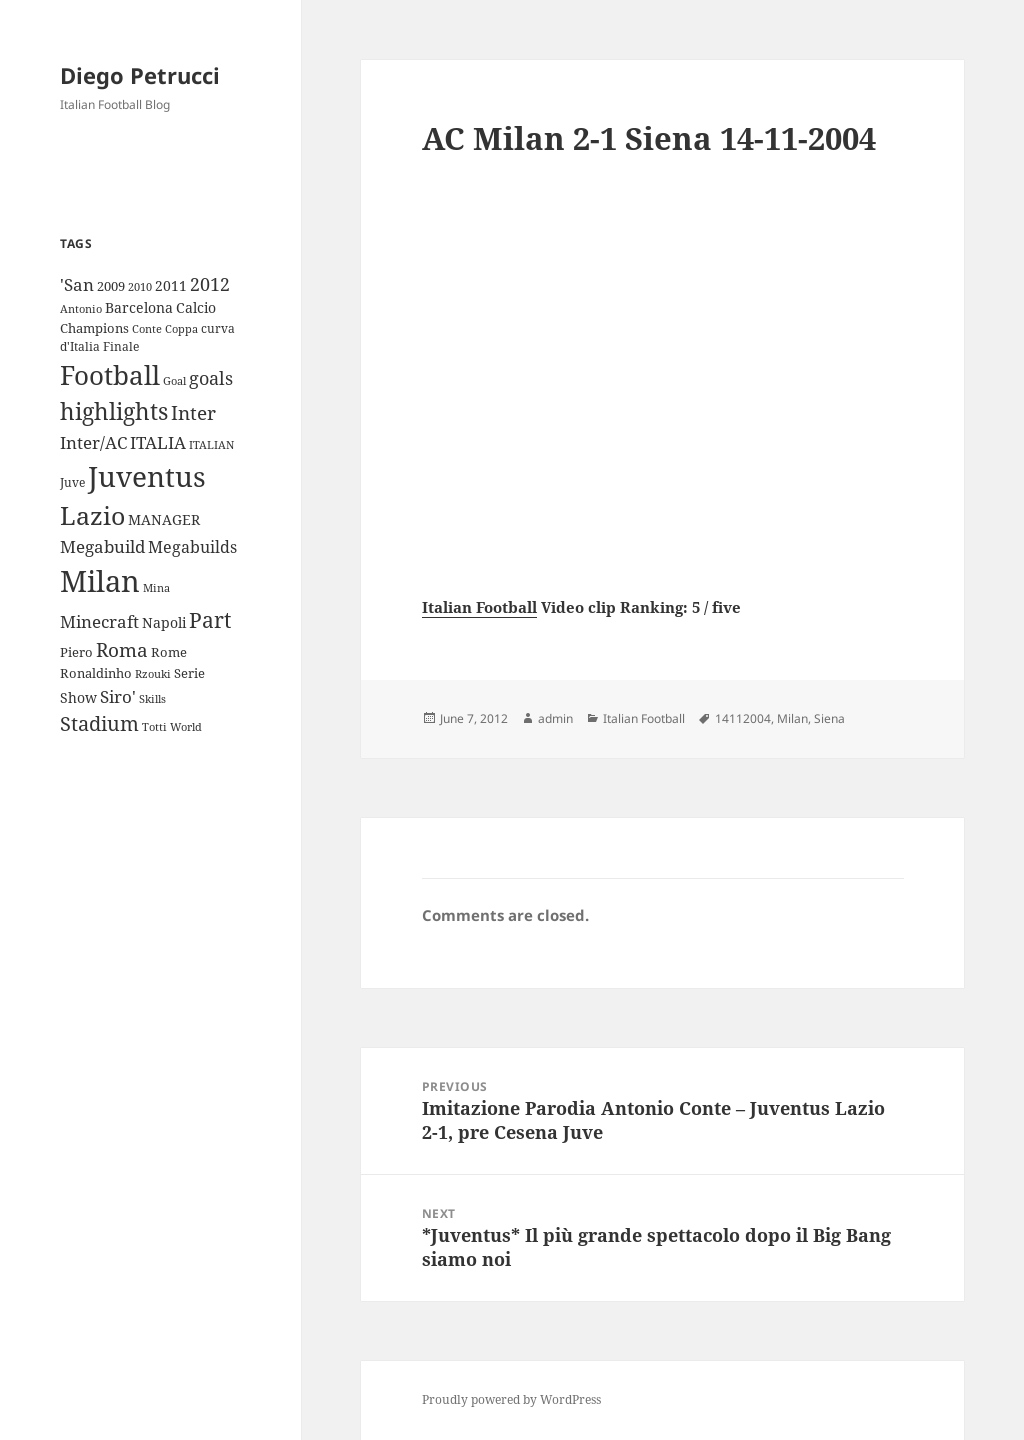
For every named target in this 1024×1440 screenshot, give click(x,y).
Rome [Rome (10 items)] (169, 652)
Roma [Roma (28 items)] (122, 650)
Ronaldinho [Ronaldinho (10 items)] (96, 673)
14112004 (743, 718)
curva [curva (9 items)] (218, 328)
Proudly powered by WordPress (511, 1399)
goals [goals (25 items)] (211, 378)
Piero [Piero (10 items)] (76, 652)
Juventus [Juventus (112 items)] (147, 476)
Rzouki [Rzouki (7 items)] (153, 674)
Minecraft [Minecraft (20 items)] (99, 621)
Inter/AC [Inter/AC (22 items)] (93, 442)
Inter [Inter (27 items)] (193, 412)
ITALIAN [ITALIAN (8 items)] (211, 444)
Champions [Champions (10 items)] (94, 328)
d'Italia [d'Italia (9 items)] (80, 346)
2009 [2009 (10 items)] (111, 286)
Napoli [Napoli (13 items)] (164, 622)
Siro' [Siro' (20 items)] (118, 696)
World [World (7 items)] (186, 727)
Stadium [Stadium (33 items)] (99, 723)
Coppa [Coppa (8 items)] (181, 328)
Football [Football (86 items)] (110, 375)
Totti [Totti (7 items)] (154, 727)
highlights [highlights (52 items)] (114, 411)
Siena (829, 718)
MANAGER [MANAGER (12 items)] (164, 519)
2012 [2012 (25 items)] (210, 284)
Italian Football (479, 607)
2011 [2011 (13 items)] (171, 285)
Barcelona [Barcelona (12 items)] (139, 307)
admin (555, 718)
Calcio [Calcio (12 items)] (196, 307)
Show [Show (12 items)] (78, 697)
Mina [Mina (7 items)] (156, 588)
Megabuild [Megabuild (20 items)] (102, 546)
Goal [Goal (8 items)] (174, 380)
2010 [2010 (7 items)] (140, 287)
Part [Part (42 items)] (210, 619)
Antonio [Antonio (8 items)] (81, 308)
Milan (792, 718)
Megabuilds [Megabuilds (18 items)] (192, 547)
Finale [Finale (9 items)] (121, 346)
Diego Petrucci (140, 75)
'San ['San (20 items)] (77, 284)
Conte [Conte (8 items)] (147, 328)
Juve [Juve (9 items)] (72, 482)
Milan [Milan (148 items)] (100, 581)
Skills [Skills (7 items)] (152, 699)
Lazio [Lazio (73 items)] (92, 515)
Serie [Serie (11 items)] (189, 673)
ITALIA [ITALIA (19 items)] (158, 442)
